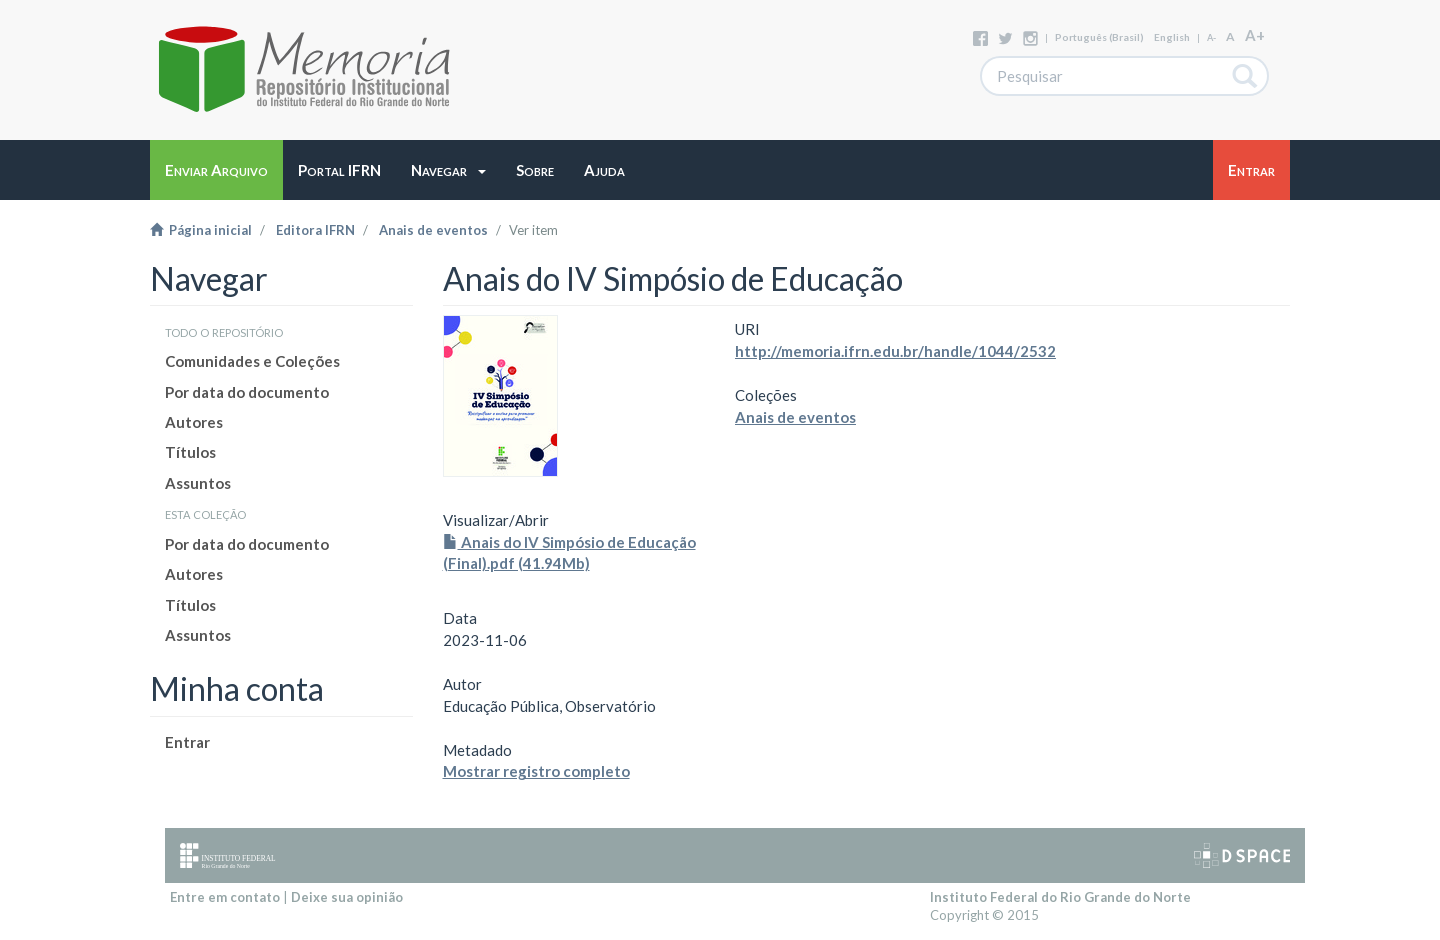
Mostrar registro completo (536, 771)
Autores (194, 422)
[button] (448, 170)
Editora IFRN (315, 230)
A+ (1255, 35)
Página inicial (201, 230)
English (1172, 37)
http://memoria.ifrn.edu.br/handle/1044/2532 (895, 351)
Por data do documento (247, 392)
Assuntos (198, 483)
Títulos (190, 452)
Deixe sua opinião (347, 897)
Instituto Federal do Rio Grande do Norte (1060, 897)
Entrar (187, 742)
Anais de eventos (433, 230)
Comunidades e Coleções (252, 361)
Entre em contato (225, 897)
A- (1211, 37)
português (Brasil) (1099, 37)
